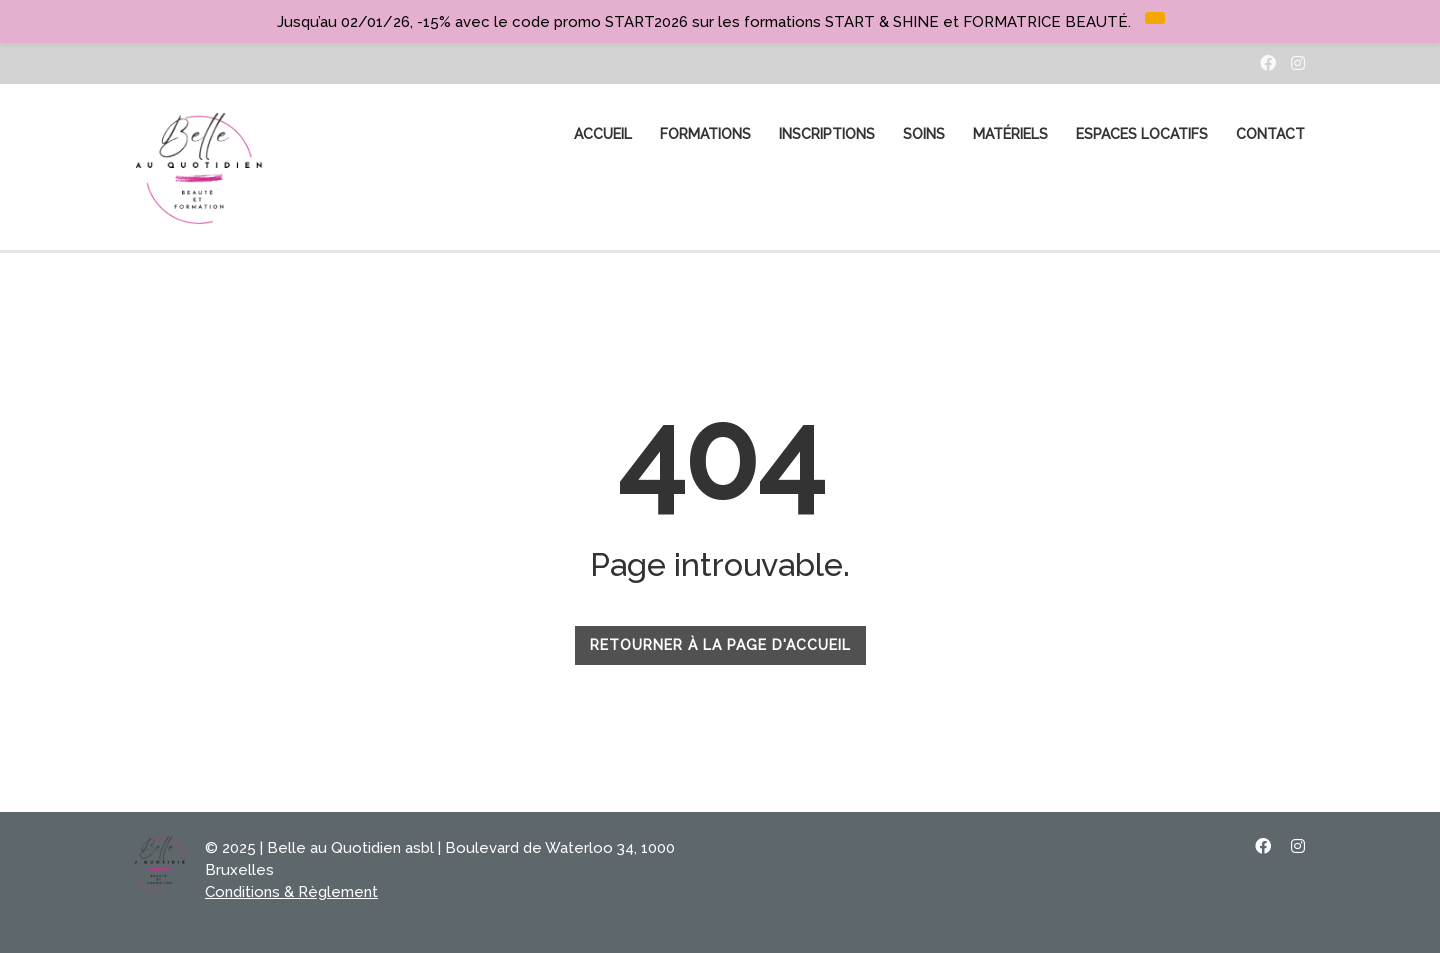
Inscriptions (827, 134)
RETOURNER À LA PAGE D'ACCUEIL (720, 645)
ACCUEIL (603, 134)
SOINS (924, 134)
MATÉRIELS (1010, 134)
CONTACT (1270, 134)
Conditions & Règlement (291, 892)
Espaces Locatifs (1142, 134)
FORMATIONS (705, 134)
